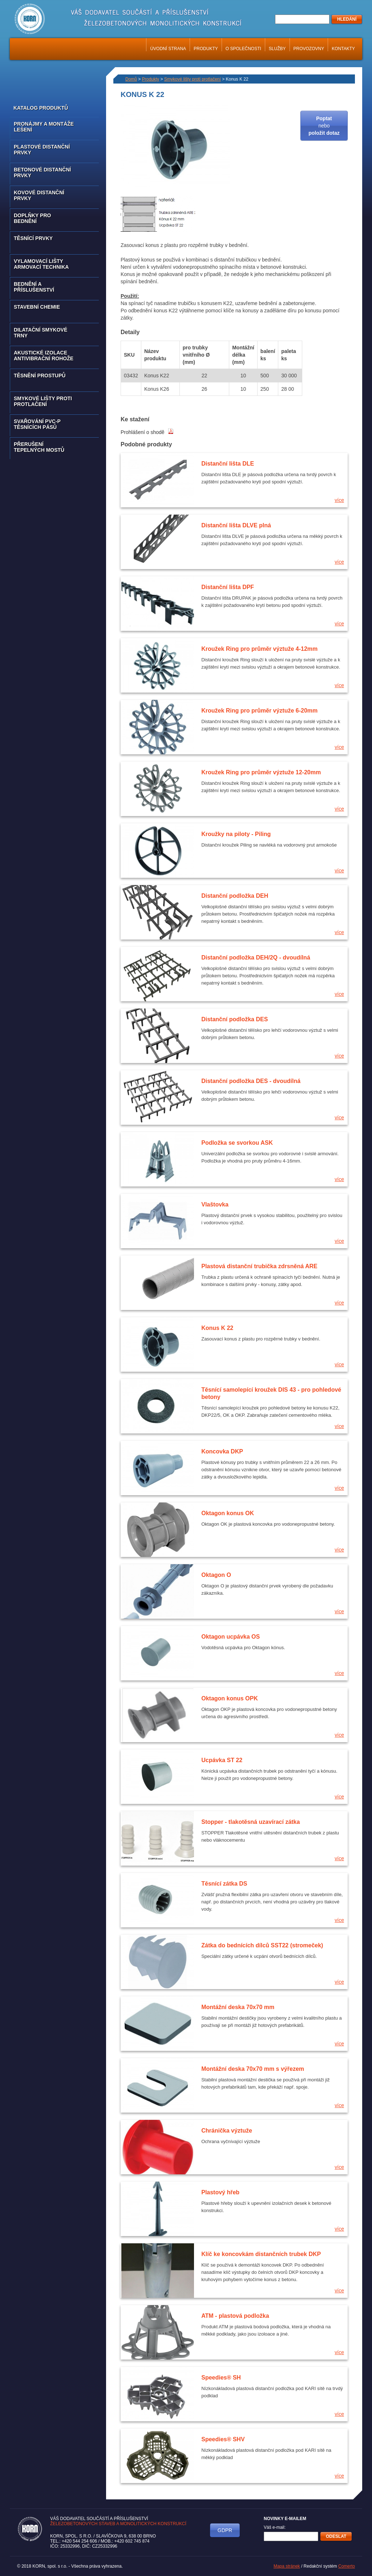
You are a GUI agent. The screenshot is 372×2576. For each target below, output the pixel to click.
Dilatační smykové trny (40, 332)
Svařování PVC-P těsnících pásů (37, 424)
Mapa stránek (287, 2566)
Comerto (346, 2566)
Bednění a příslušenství (34, 287)
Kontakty (343, 48)
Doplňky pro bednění (32, 218)
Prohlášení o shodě (147, 432)
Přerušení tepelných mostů (39, 447)
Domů (131, 79)
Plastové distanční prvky (42, 149)
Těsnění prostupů (39, 375)
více (339, 500)
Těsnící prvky (33, 238)
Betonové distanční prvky (42, 172)
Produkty (206, 48)
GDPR (225, 2530)
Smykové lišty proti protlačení (43, 401)
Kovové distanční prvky (39, 195)
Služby (277, 48)
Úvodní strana (168, 48)
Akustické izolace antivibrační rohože (43, 355)
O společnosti (243, 48)
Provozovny (309, 48)
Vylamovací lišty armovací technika (41, 264)
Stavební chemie (37, 307)
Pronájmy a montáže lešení (44, 127)
